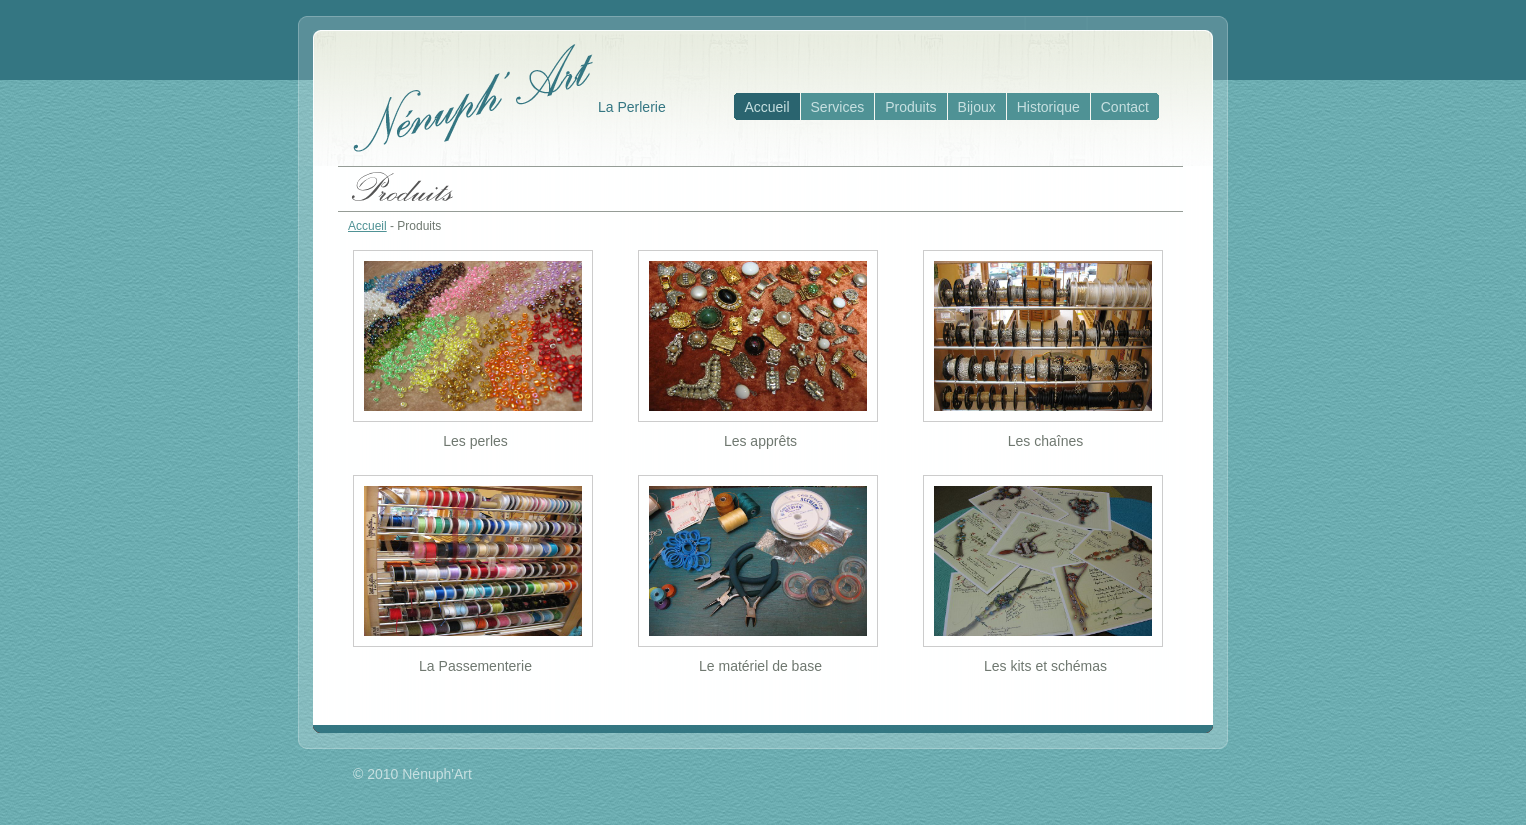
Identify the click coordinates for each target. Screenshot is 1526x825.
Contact (1125, 107)
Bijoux (977, 107)
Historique (1048, 107)
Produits (910, 107)
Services (838, 107)
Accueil (766, 107)
